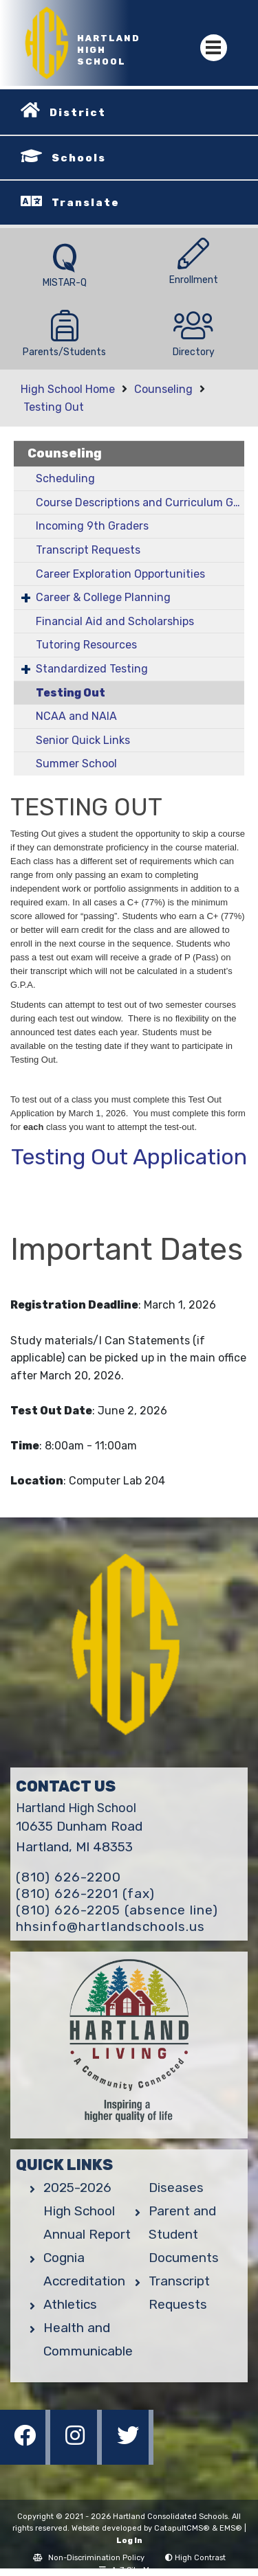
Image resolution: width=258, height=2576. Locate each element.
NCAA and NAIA (76, 716)
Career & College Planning (103, 597)
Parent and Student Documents (184, 2234)
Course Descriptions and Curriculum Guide (140, 502)
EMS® (230, 2528)
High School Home (68, 389)
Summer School (76, 763)
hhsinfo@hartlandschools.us (110, 1926)
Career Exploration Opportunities (120, 573)
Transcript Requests (88, 549)
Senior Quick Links (83, 740)
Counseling (163, 389)
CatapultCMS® (182, 2528)
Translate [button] (86, 202)
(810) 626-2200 (68, 1877)
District (78, 112)
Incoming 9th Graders (92, 525)
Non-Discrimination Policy (88, 2557)
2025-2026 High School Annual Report (87, 2211)
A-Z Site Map (129, 2570)
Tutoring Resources (86, 644)
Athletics (70, 2304)
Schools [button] (79, 158)
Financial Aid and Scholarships (115, 621)
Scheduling (65, 478)
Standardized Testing (92, 668)
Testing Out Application (129, 1157)
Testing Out (53, 407)
